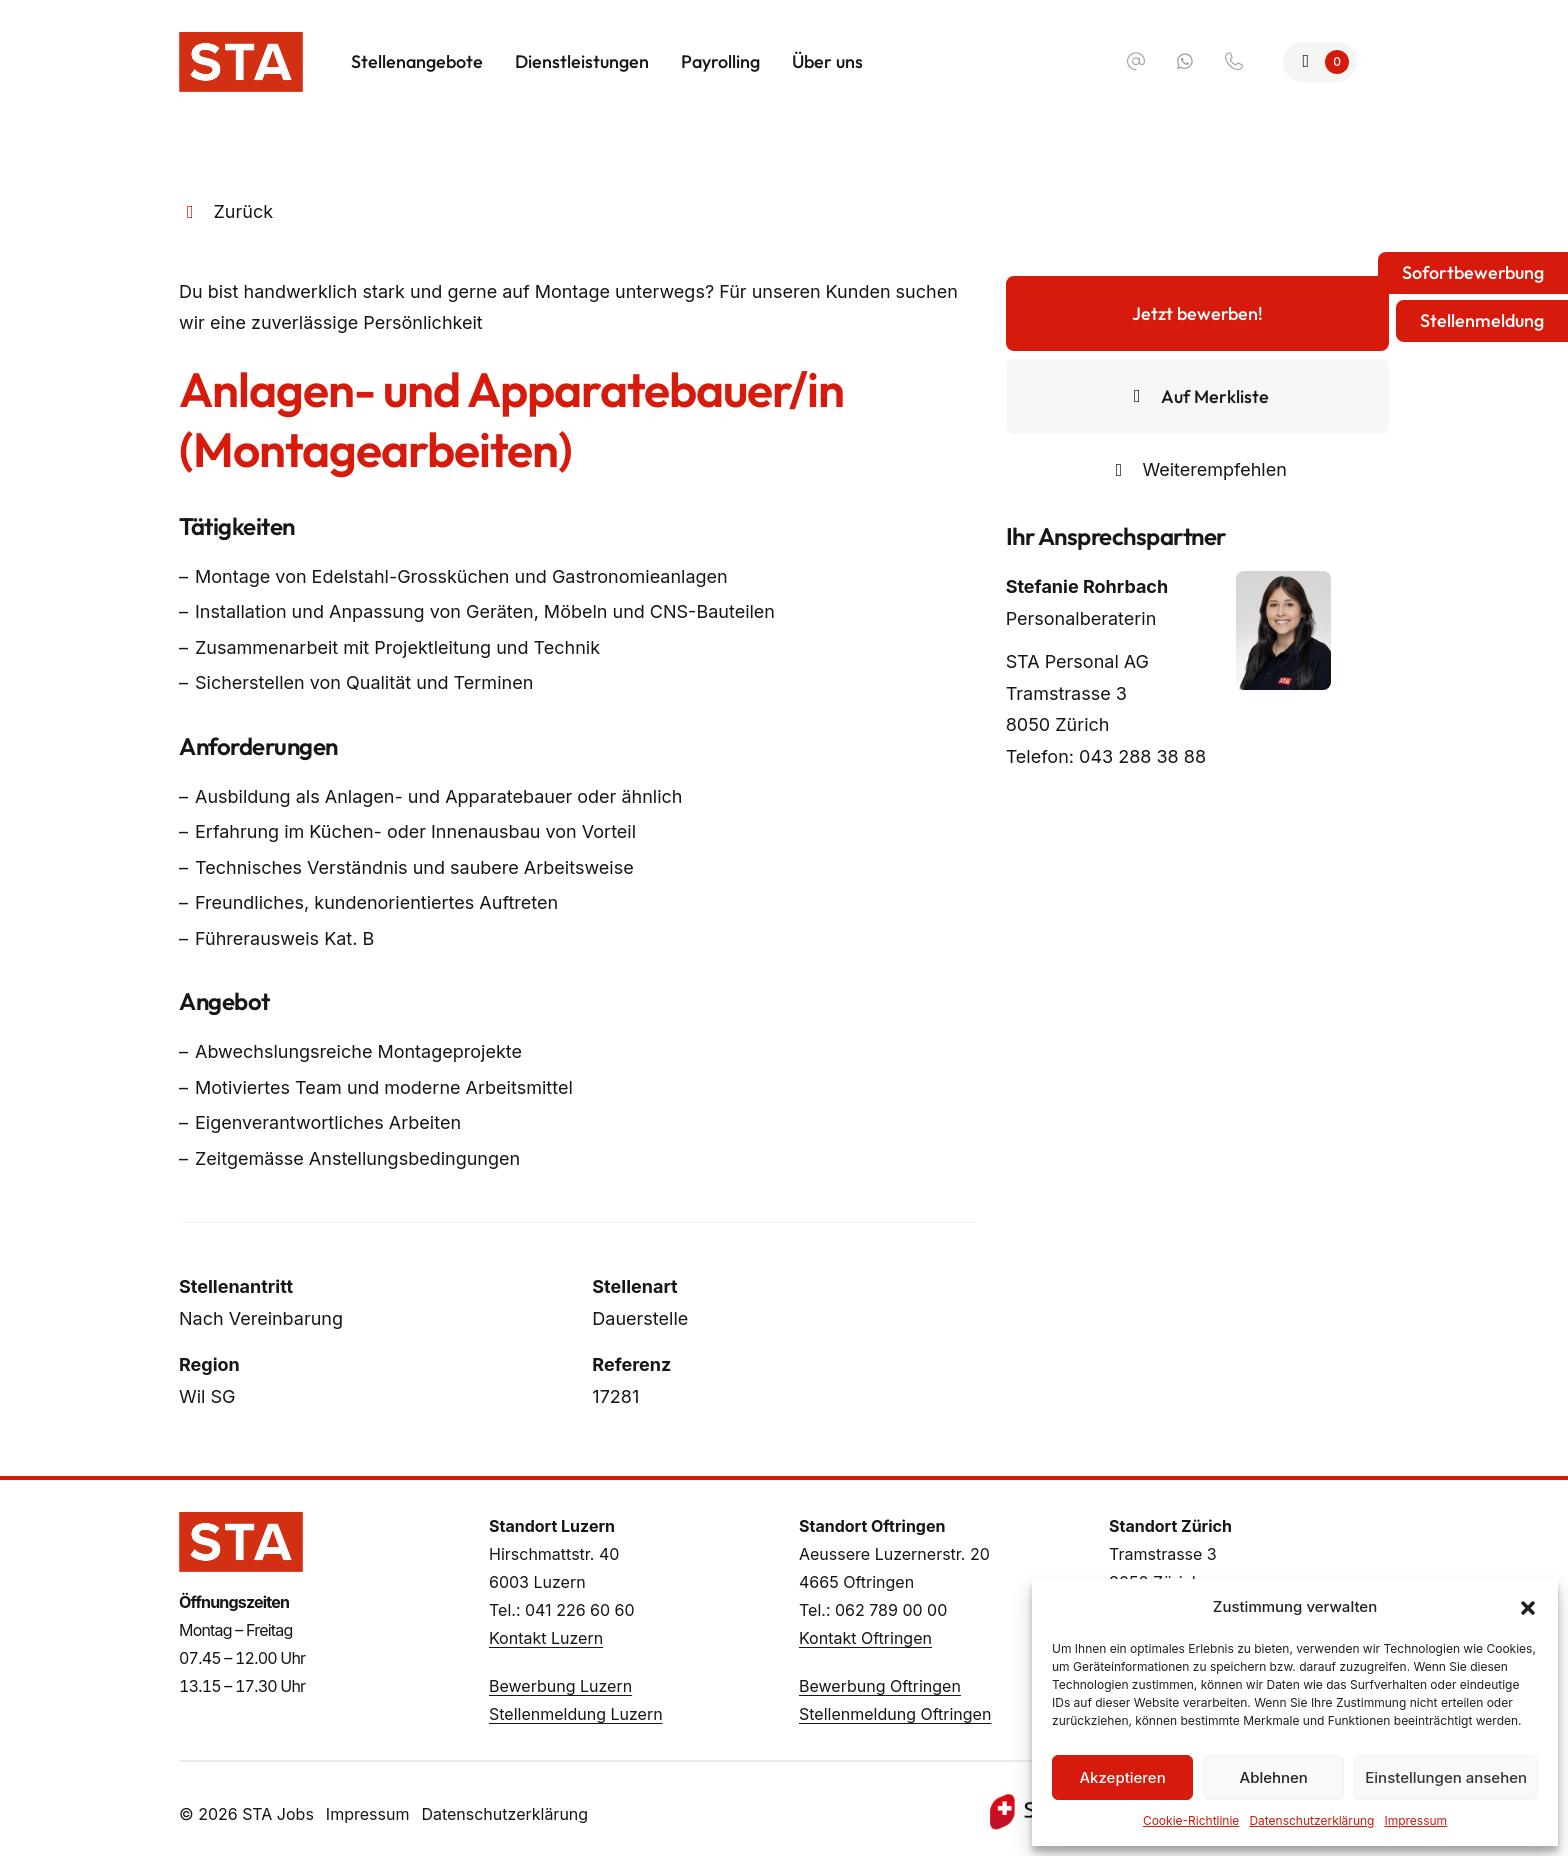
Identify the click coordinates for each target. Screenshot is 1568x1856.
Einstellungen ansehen (1446, 1777)
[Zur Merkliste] (1320, 62)
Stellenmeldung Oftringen (895, 1714)
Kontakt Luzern (546, 1638)
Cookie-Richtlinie (1191, 1820)
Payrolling (720, 61)
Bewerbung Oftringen (880, 1686)
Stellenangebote (417, 61)
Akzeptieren (1122, 1777)
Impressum (1415, 1820)
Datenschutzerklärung (1311, 1820)
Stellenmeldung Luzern (576, 1714)
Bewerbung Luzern (560, 1686)
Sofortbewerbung (1473, 272)
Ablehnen (1274, 1777)
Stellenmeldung (1482, 320)
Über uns (827, 61)
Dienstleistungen (582, 61)
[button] (1528, 1607)
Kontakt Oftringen (865, 1638)
